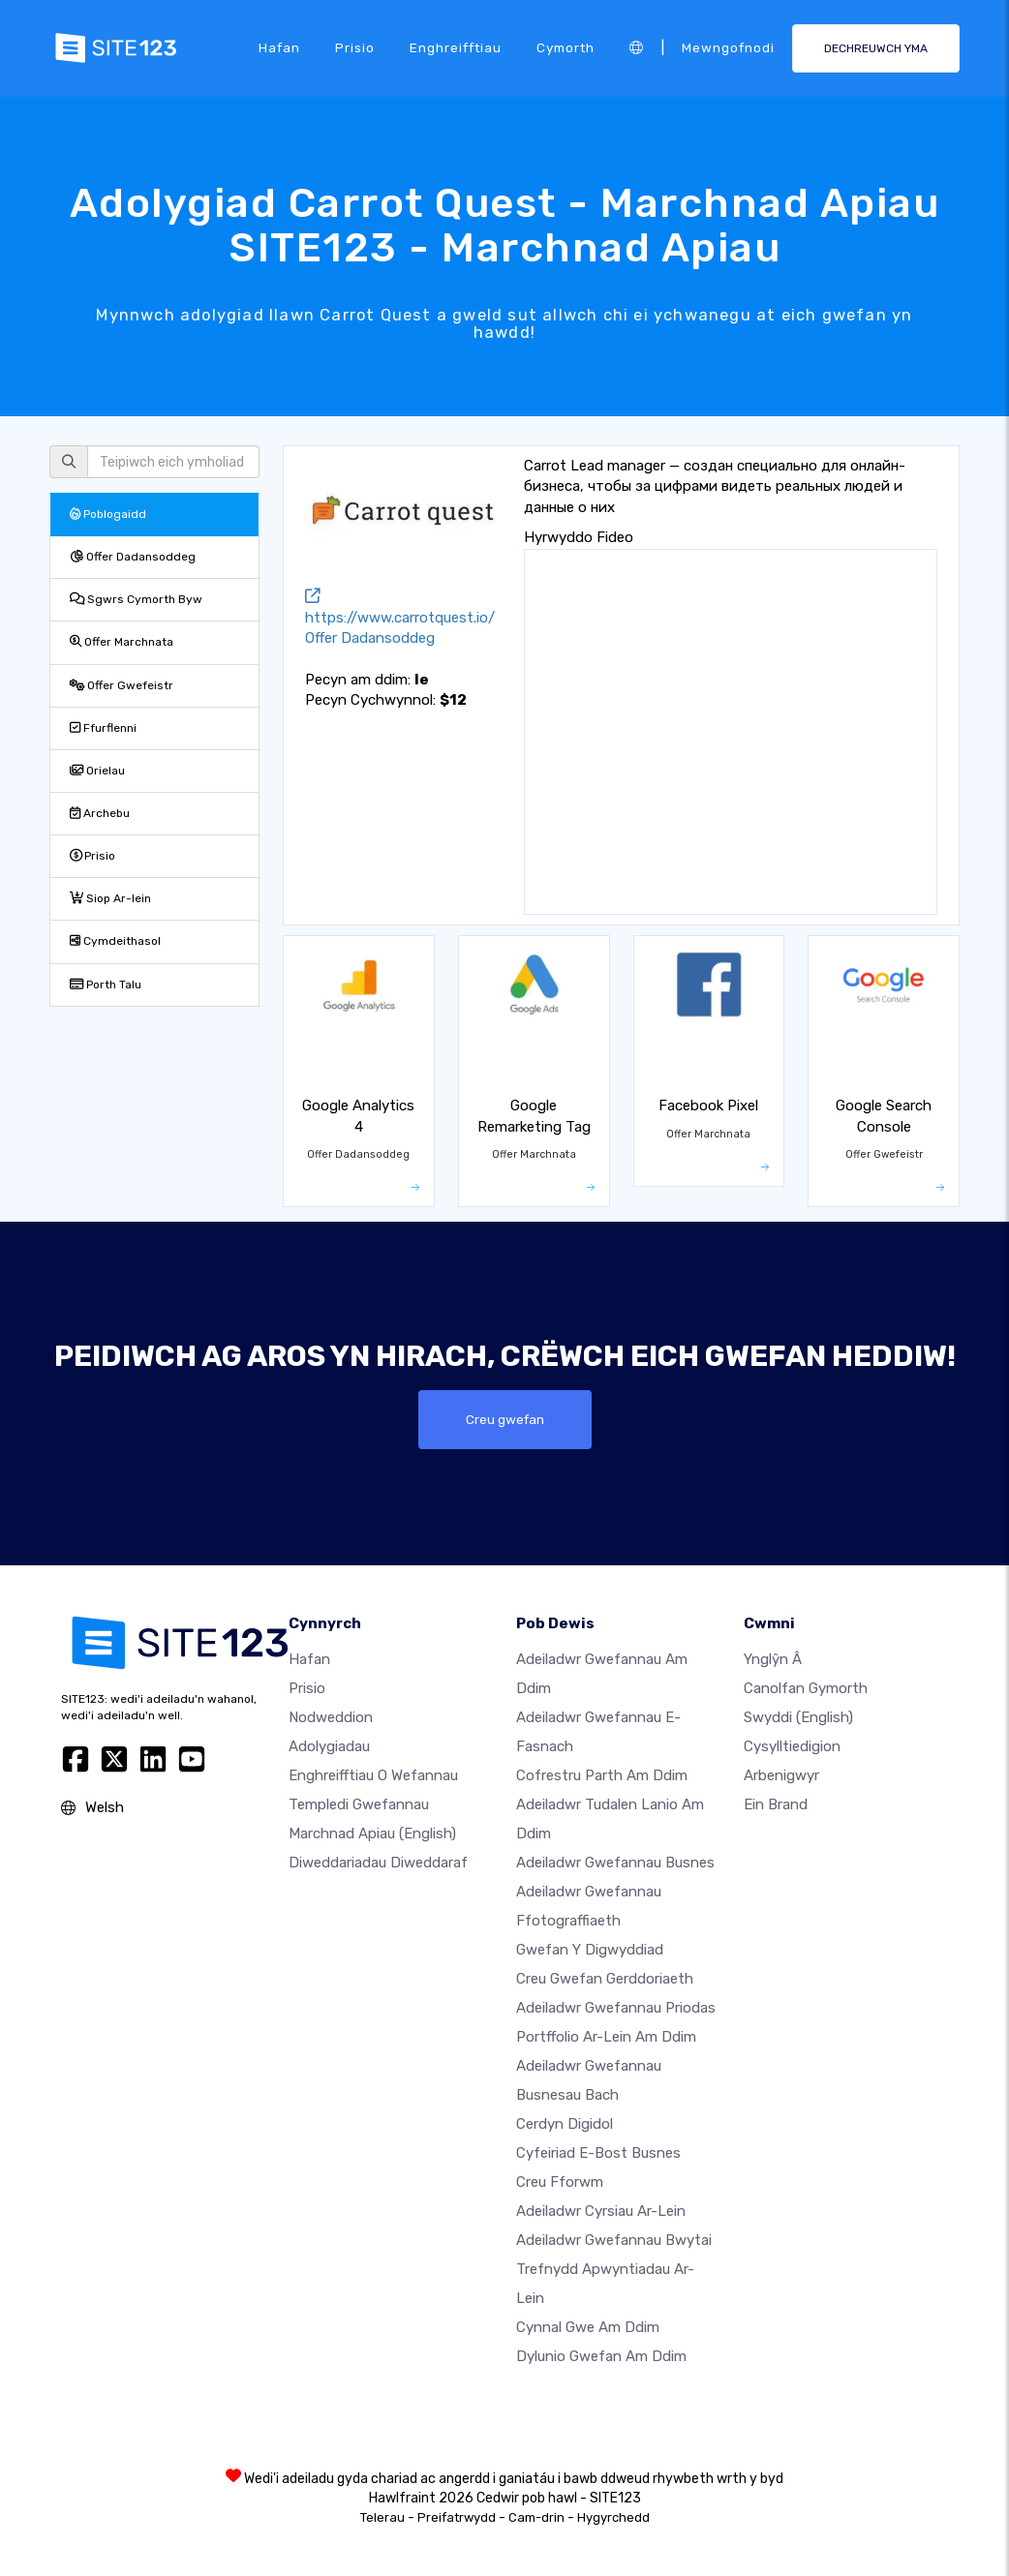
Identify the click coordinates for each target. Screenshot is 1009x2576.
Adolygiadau (329, 1746)
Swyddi (798, 1717)
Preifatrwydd (456, 2517)
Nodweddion (331, 1717)
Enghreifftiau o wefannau (373, 1775)
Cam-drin (536, 2517)
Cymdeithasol (115, 941)
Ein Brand (776, 1804)
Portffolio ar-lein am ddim (606, 2037)
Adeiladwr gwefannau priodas (616, 2007)
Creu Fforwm (559, 2182)
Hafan (279, 47)
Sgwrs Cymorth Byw (136, 599)
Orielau (97, 770)
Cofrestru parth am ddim (602, 1775)
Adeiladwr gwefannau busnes (615, 1862)
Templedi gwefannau (359, 1804)
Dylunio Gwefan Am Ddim (601, 2356)
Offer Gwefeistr (121, 685)
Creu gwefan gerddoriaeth (604, 1978)
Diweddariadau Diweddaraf (378, 1862)
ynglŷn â (773, 1659)
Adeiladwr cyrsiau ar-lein (601, 2211)
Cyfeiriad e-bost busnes (598, 2153)
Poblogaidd (108, 514)
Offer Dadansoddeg (133, 556)
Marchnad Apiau (372, 1833)
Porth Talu (105, 984)
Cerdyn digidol (564, 2124)
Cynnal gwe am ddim (587, 2327)
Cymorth (565, 47)
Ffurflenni (103, 728)
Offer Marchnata (121, 642)
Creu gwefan (505, 1419)
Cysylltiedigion (792, 1746)
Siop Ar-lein (110, 898)
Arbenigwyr (781, 1775)
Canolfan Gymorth (806, 1688)
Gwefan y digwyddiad (589, 1949)
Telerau (382, 2517)
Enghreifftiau (456, 47)
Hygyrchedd (613, 2517)
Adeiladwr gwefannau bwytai (614, 2240)
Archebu (100, 813)
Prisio (355, 47)
